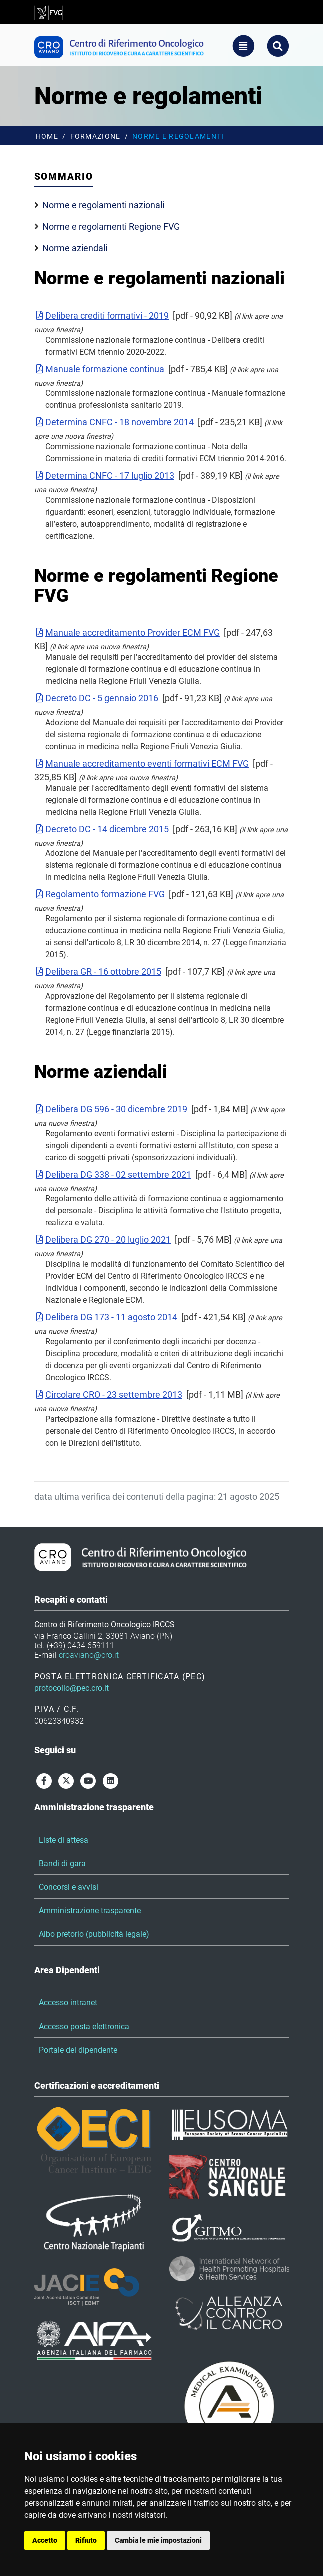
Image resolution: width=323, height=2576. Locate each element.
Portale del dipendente (78, 2050)
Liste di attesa (63, 1840)
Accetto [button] (44, 2540)
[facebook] (44, 1781)
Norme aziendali (74, 248)
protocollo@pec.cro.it (71, 1688)
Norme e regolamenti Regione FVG (111, 226)
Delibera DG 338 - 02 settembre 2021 (113, 1174)
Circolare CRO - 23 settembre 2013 (108, 1394)
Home (47, 136)
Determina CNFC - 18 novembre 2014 (114, 422)
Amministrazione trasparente (90, 1910)
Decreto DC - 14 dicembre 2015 (101, 829)
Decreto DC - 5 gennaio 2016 (96, 698)
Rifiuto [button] (86, 2540)
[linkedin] (111, 1781)
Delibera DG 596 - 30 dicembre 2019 (111, 1109)
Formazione (95, 136)
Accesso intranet (68, 2002)
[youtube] (88, 1781)
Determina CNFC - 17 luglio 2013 (104, 475)
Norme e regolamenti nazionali (103, 205)
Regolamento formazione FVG (99, 894)
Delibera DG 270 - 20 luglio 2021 (102, 1239)
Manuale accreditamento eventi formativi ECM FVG (141, 763)
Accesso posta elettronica (84, 2026)
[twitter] (66, 1781)
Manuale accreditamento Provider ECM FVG (127, 632)
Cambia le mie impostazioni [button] (158, 2540)
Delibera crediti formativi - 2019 (101, 315)
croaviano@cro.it (89, 1655)
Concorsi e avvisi (68, 1887)
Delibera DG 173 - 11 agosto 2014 (106, 1317)
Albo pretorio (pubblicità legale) (94, 1934)
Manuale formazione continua (99, 369)
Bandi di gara (62, 1863)
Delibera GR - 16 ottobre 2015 (98, 971)
